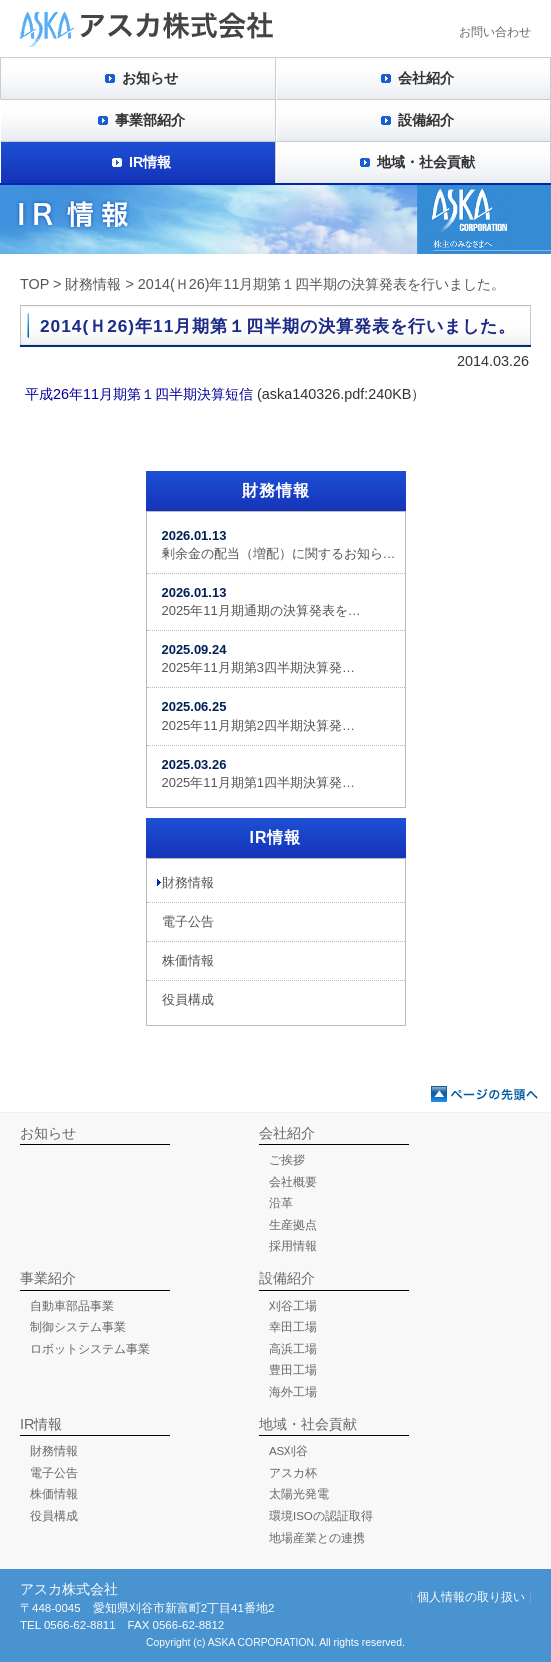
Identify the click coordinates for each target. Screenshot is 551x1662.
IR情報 (150, 162)
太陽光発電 (299, 1494)
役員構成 (188, 999)
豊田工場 (293, 1370)
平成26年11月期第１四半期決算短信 (139, 394)
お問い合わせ (495, 32)
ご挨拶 (287, 1160)
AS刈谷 (288, 1451)
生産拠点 (293, 1225)
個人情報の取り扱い (471, 1597)
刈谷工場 (293, 1306)
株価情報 (188, 960)
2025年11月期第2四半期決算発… (258, 715)
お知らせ (150, 78)
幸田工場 (293, 1327)
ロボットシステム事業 (90, 1349)
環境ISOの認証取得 (321, 1516)
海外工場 (293, 1392)
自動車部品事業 (72, 1306)
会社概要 (293, 1182)
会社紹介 (426, 78)
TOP (34, 284)
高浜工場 (293, 1349)
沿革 (281, 1203)
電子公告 (188, 921)
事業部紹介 (150, 120)
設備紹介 (426, 120)
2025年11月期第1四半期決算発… (258, 773)
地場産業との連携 (317, 1538)
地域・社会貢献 (426, 162)
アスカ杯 (293, 1473)
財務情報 (93, 284)
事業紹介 (48, 1278)
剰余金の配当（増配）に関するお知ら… (279, 544)
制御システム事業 (78, 1327)
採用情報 (293, 1246)
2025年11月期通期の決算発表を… (261, 601)
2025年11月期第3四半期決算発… (258, 658)
